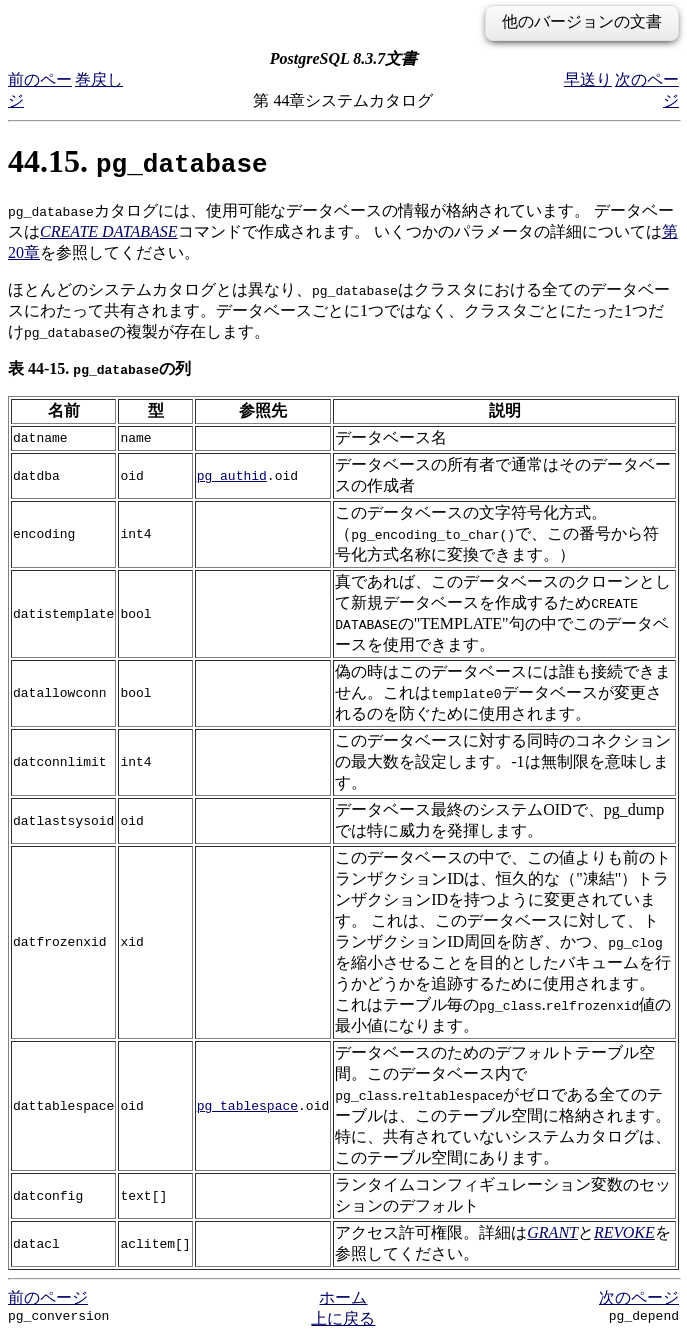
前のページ (48, 1297)
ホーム (343, 1297)
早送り (588, 79)
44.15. (138, 161)
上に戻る (343, 1318)
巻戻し (99, 79)
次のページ (639, 1297)
